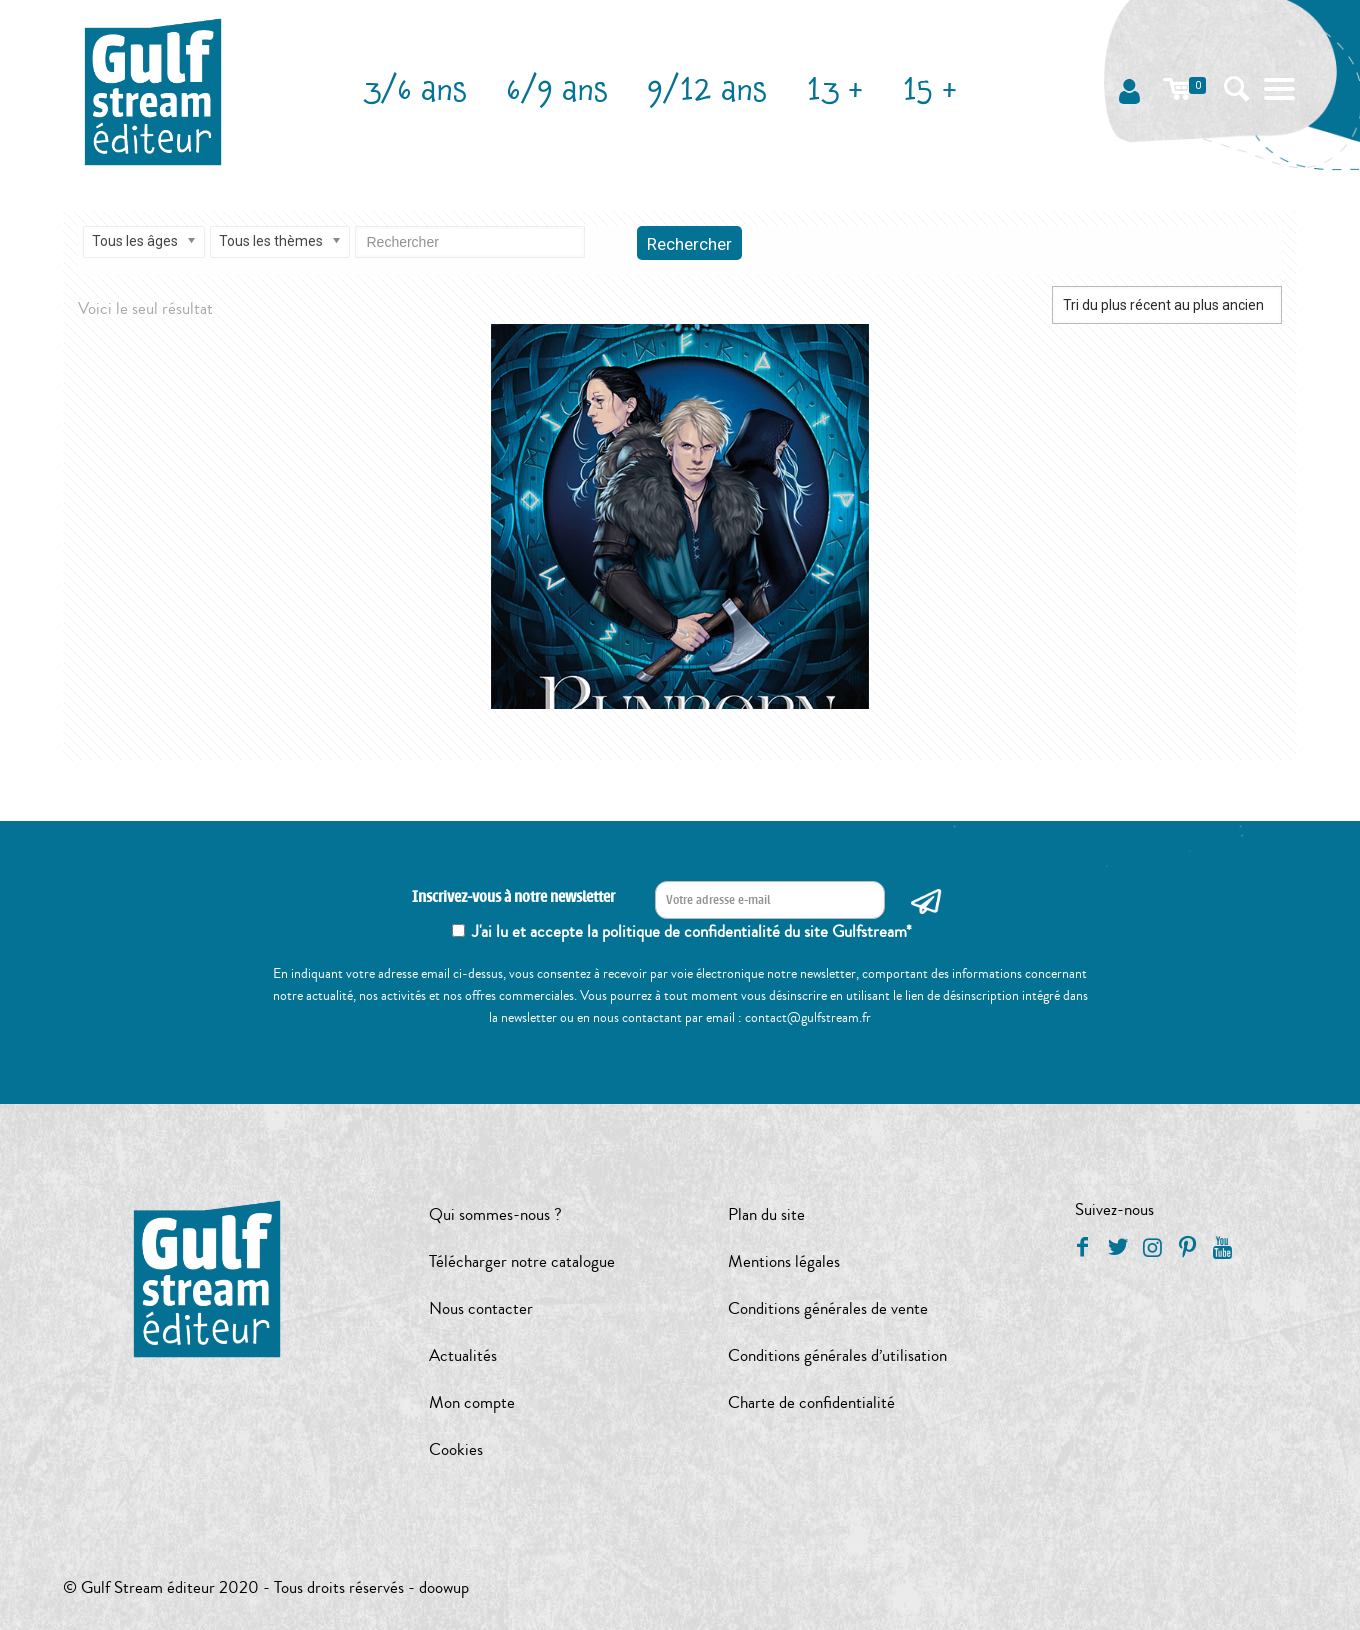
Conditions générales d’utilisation (837, 1355)
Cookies (456, 1449)
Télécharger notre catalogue (522, 1261)
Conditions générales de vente (828, 1308)
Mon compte (472, 1402)
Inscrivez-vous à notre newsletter (513, 897)
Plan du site (766, 1214)
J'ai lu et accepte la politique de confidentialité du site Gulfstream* (692, 931)
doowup (444, 1587)
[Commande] (1167, 305)
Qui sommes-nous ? (495, 1214)
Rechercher (689, 244)
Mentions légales (784, 1261)
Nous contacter (481, 1308)
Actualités (463, 1355)
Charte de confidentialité (811, 1402)
